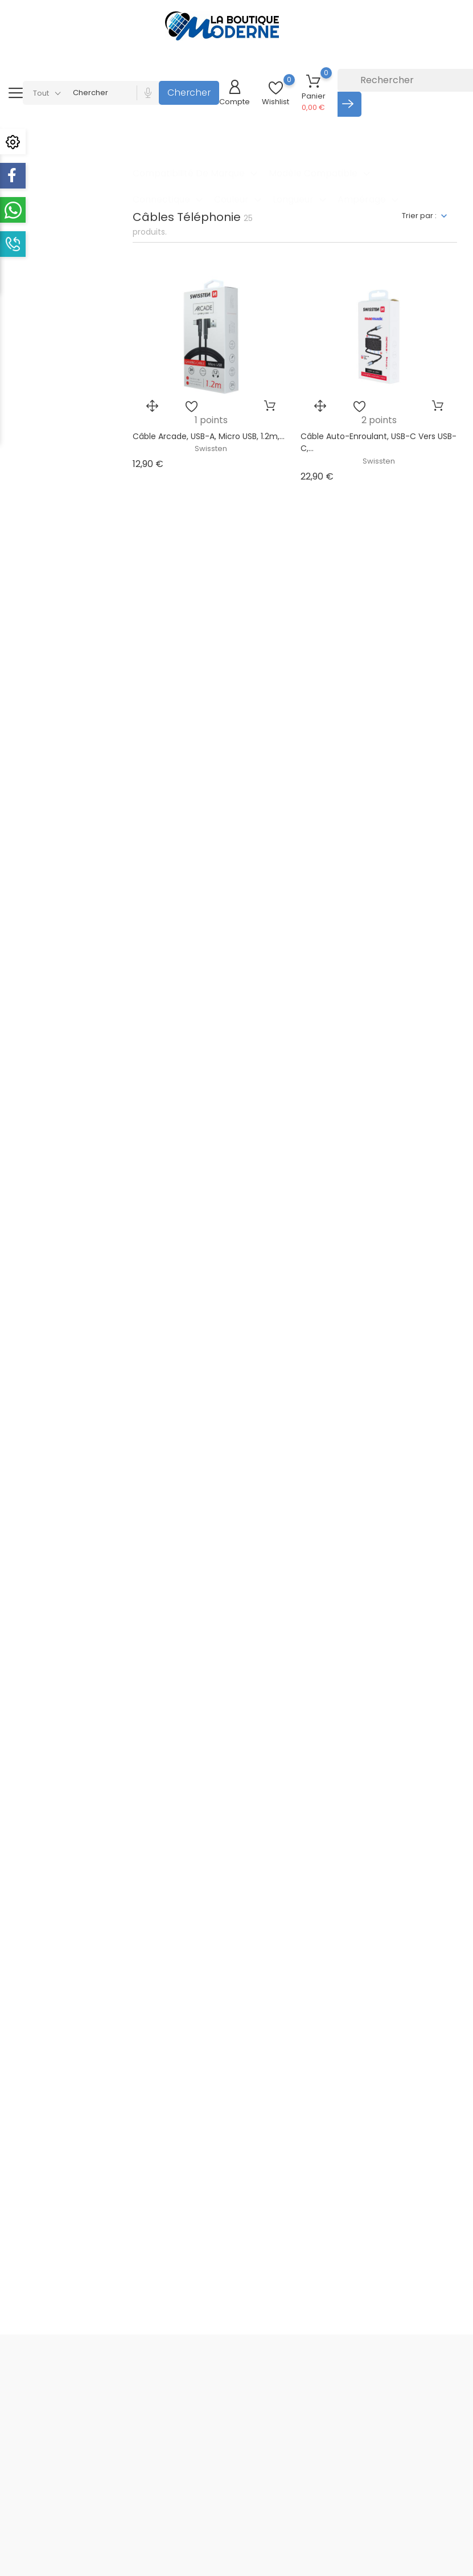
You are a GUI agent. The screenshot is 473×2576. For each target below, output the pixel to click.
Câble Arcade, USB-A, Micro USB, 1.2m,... (209, 436)
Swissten (211, 448)
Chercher (189, 92)
